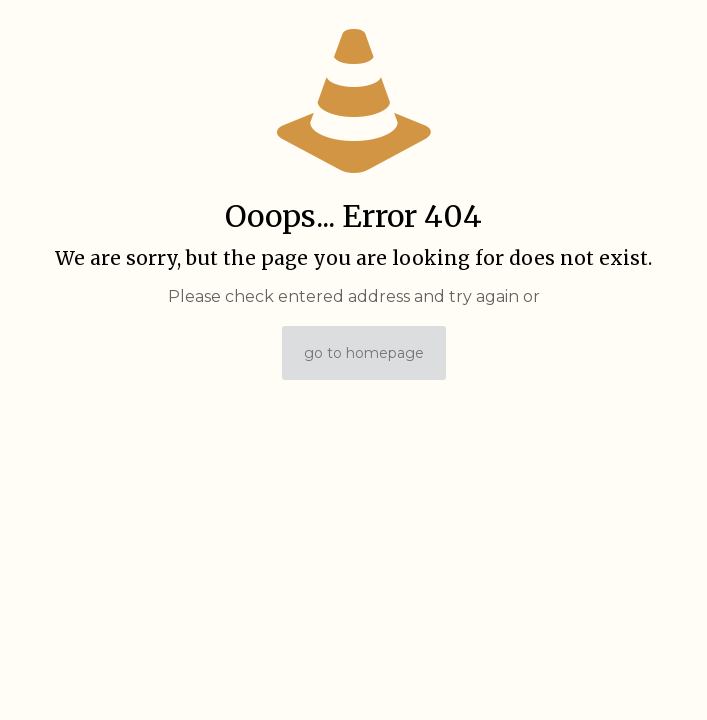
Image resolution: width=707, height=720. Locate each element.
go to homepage (364, 353)
